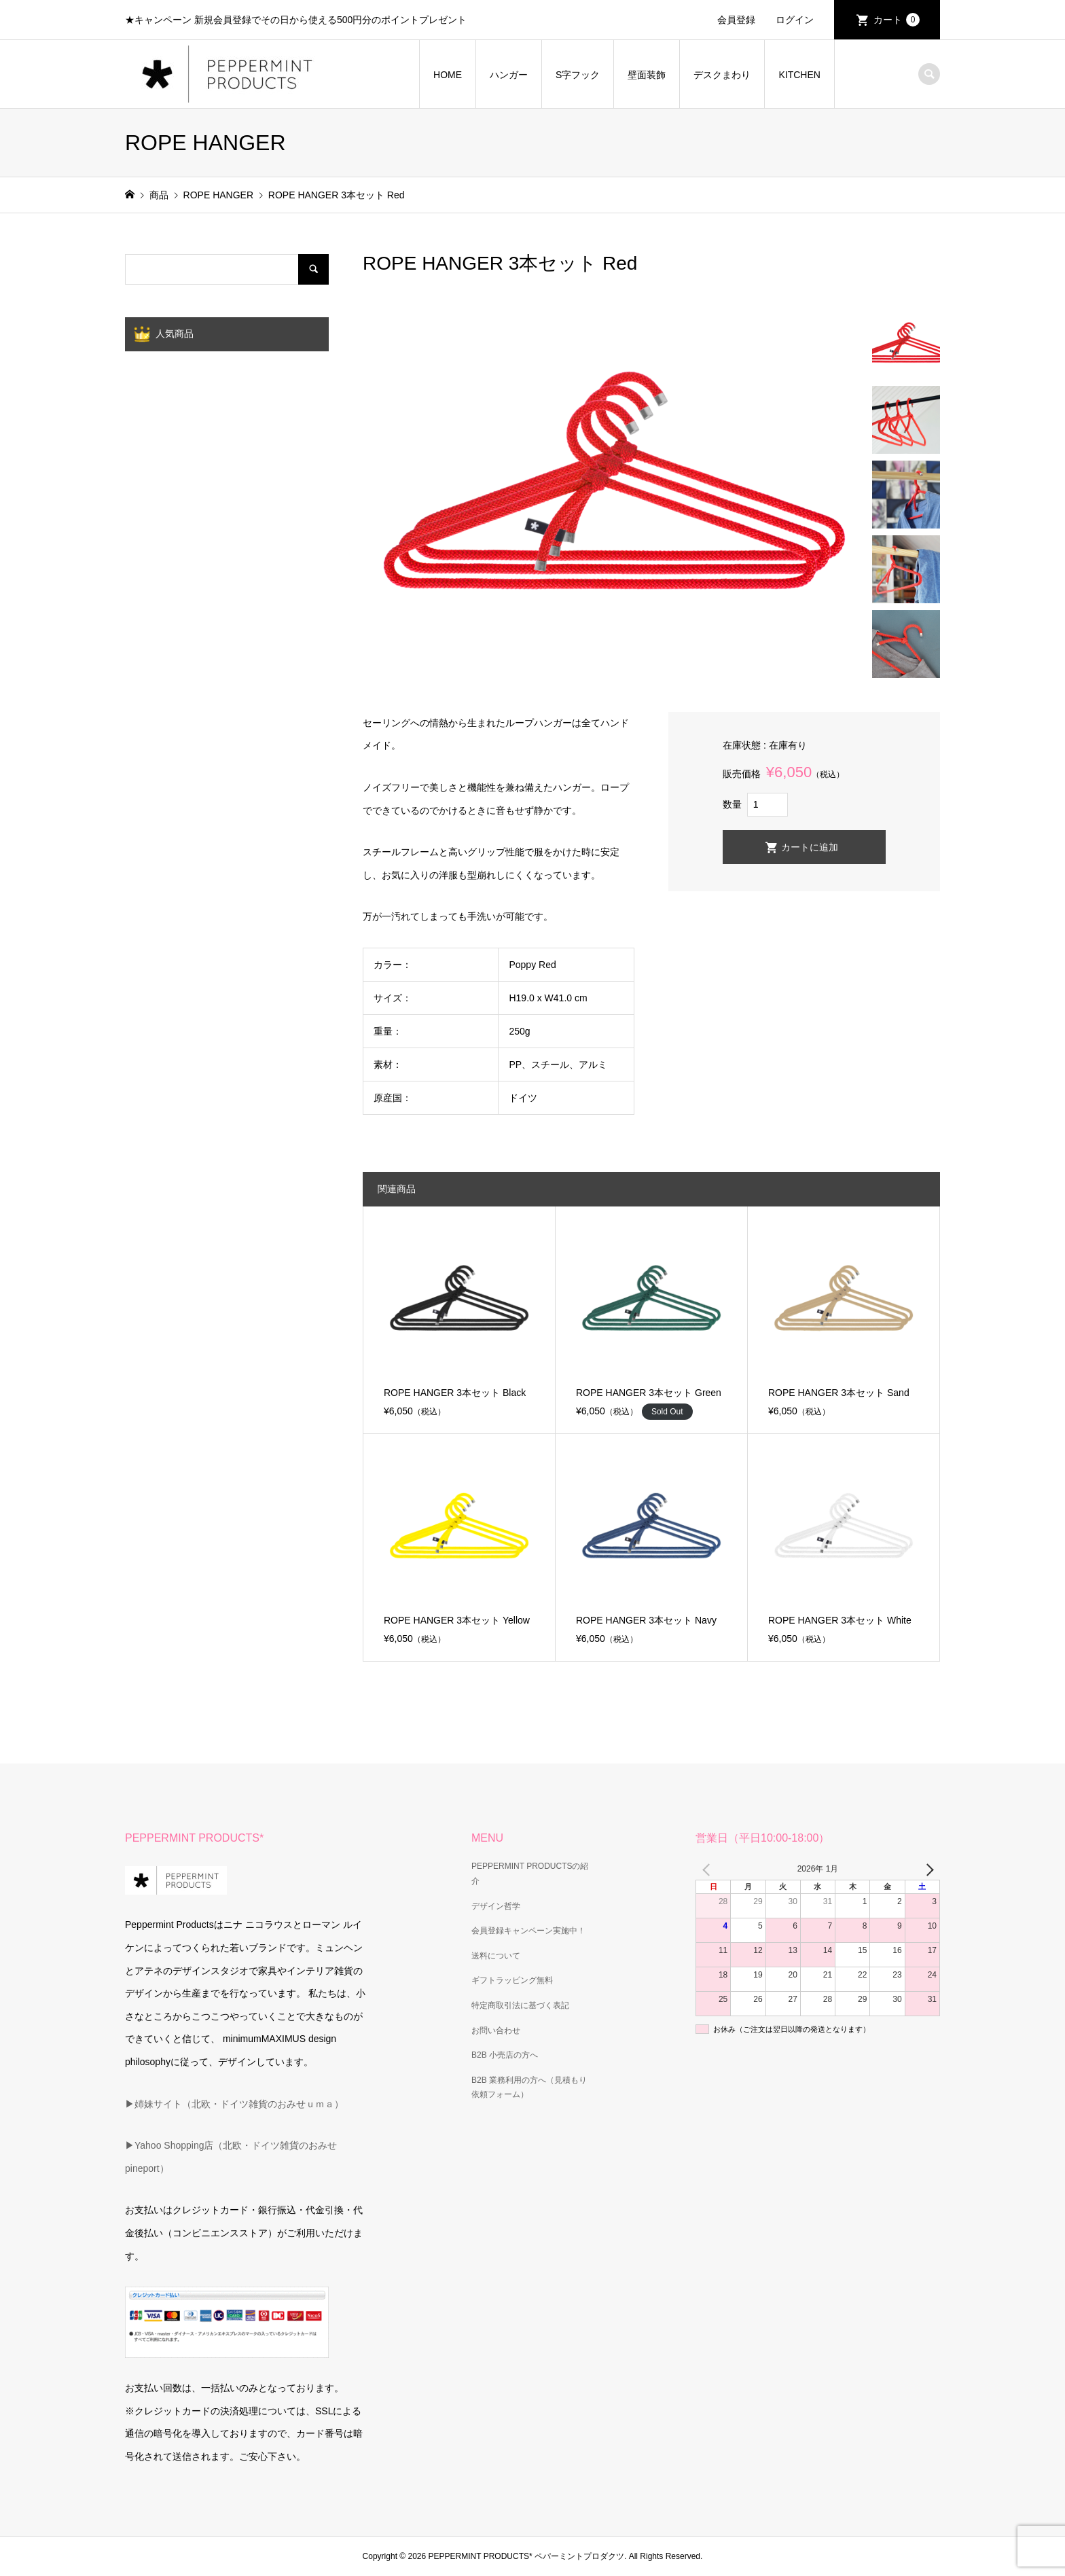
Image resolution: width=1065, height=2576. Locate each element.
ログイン (795, 19)
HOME (447, 74)
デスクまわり (722, 74)
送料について (495, 1956)
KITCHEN (799, 74)
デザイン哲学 (495, 1906)
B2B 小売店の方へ (504, 2055)
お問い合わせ (495, 2030)
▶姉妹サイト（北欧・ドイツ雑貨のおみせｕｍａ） (234, 2103)
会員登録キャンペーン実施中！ (528, 1930)
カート (896, 19)
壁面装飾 (647, 74)
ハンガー (509, 74)
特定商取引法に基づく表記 (520, 2005)
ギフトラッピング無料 (512, 1980)
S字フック (578, 74)
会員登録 (736, 19)
